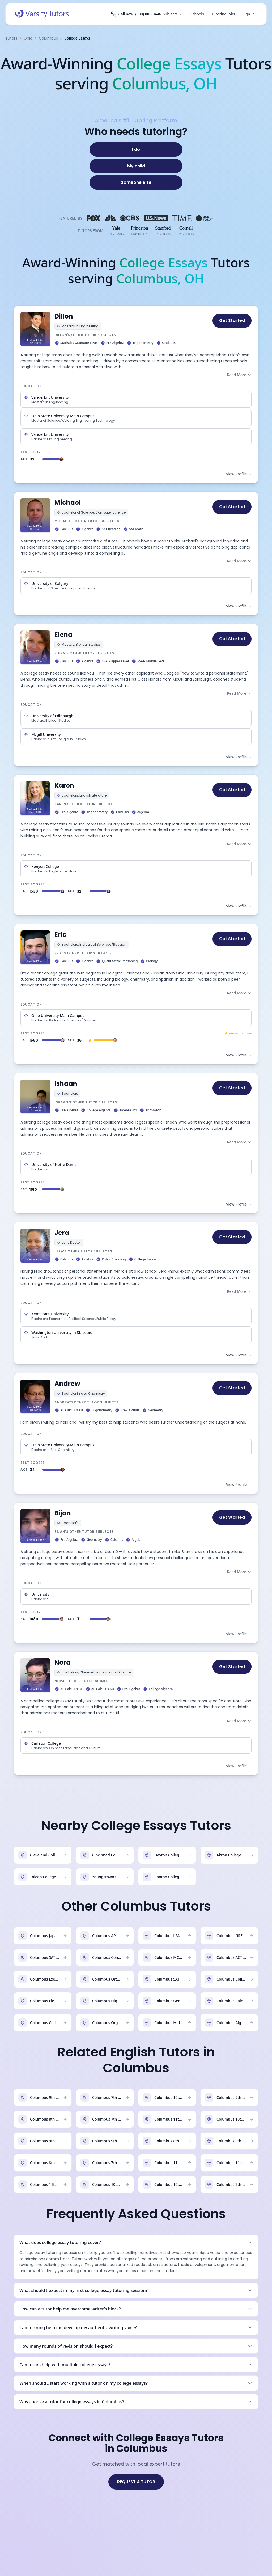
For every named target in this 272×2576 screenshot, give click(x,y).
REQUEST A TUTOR (136, 2482)
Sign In (249, 13)
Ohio (28, 38)
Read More (239, 374)
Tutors (11, 38)
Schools (197, 13)
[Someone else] (136, 182)
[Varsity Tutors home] (42, 14)
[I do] (136, 149)
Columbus (48, 38)
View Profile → (239, 473)
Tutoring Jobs (223, 13)
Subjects (173, 13)
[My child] (136, 166)
